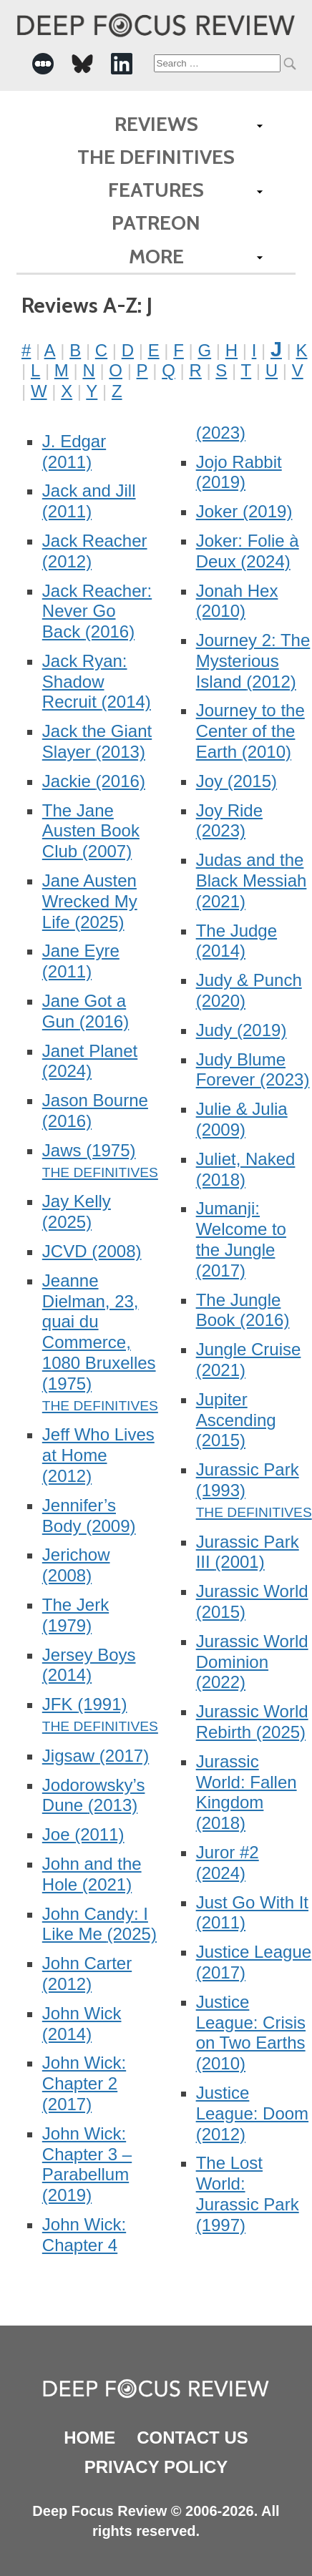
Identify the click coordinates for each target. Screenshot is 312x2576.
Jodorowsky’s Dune (93, 1795)
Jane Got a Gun (85, 1011)
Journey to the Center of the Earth (250, 731)
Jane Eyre (81, 961)
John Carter (87, 1973)
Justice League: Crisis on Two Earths (251, 2032)
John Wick (82, 2024)
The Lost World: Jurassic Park (247, 2193)
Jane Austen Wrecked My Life (89, 901)
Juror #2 (227, 1863)
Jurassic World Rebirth (252, 1722)
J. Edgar (74, 451)
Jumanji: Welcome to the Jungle (241, 1239)
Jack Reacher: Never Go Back (97, 611)
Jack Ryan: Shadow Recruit (96, 681)
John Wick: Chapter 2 (84, 2083)
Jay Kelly (76, 1211)
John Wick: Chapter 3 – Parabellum (87, 2164)
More (156, 256)
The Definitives (156, 157)
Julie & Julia (242, 1119)
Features (156, 189)
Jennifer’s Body (89, 1516)
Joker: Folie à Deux (247, 551)
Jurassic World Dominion (252, 1661)
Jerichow (76, 1565)
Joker (244, 511)
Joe (83, 1834)
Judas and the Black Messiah (251, 880)
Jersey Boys (89, 1665)
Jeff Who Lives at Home (98, 1455)
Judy (241, 1030)
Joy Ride (229, 821)
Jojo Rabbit (239, 472)
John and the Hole (92, 1874)
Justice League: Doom (252, 2113)
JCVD (92, 1251)
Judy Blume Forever (253, 1070)
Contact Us (192, 2437)
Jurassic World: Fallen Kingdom (246, 1792)
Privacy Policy (156, 2467)
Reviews (156, 124)
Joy (236, 781)
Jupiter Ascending (236, 1420)
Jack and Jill (89, 501)
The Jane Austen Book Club (91, 831)
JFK (84, 1704)
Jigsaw (95, 1755)
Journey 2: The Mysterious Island (253, 660)
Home (89, 2437)
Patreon (156, 222)
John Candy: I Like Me (99, 1924)
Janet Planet (89, 1061)
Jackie (93, 781)
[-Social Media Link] (43, 63)
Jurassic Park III (247, 1552)
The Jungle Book (243, 1310)
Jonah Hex (237, 601)
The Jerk (75, 1615)
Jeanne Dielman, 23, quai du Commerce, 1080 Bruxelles (99, 1332)
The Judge (236, 941)
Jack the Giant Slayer (97, 741)
